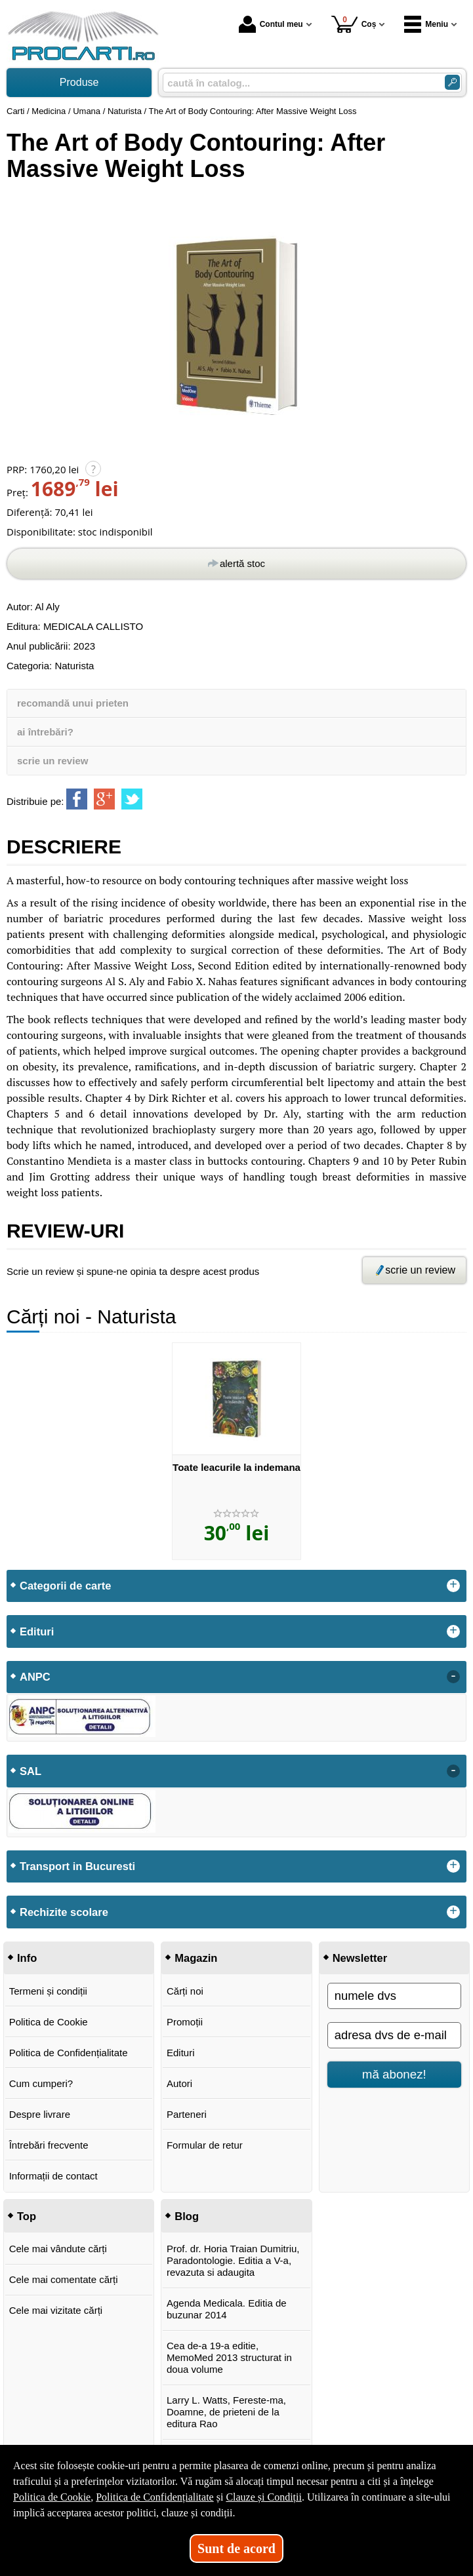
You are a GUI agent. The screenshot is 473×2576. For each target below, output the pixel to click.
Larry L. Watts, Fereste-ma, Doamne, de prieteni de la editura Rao (226, 2411)
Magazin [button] (196, 1958)
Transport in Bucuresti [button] (77, 1866)
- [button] (453, 1676)
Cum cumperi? (41, 2083)
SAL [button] (30, 1771)
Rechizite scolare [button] (64, 1912)
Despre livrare (39, 2114)
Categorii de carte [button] (65, 1585)
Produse (79, 82)
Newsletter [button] (360, 1958)
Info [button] (27, 1958)
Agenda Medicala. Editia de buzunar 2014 (227, 2308)
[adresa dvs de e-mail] (394, 2035)
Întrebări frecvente (49, 2145)
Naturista (74, 665)
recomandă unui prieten (73, 703)
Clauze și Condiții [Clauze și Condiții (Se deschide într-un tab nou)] (264, 2497)
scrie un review (52, 760)
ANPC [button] (35, 1677)
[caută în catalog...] (298, 83)
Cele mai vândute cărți (58, 2248)
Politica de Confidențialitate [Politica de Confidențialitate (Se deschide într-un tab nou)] (155, 2497)
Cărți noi (185, 1991)
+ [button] (453, 1585)
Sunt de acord (236, 2548)
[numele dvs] (394, 1996)
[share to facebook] (76, 799)
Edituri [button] (37, 1631)
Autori (179, 2083)
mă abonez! (394, 2074)
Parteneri (187, 2114)
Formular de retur (205, 2145)
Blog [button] (187, 2216)
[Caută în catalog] (452, 82)
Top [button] (26, 2216)
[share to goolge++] (104, 799)
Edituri (181, 2052)
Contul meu (271, 24)
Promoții (185, 2021)
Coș (354, 24)
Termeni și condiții (48, 1991)
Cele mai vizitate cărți (56, 2310)
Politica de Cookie (48, 2021)
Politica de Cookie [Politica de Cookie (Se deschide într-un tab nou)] (52, 2497)
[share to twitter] (131, 799)
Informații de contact (53, 2175)
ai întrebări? (45, 731)
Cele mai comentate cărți (63, 2279)
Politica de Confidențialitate (68, 2052)
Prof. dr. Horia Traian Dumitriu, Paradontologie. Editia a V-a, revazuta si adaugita (233, 2260)
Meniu (426, 24)
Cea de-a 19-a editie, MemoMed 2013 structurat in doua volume (229, 2357)
